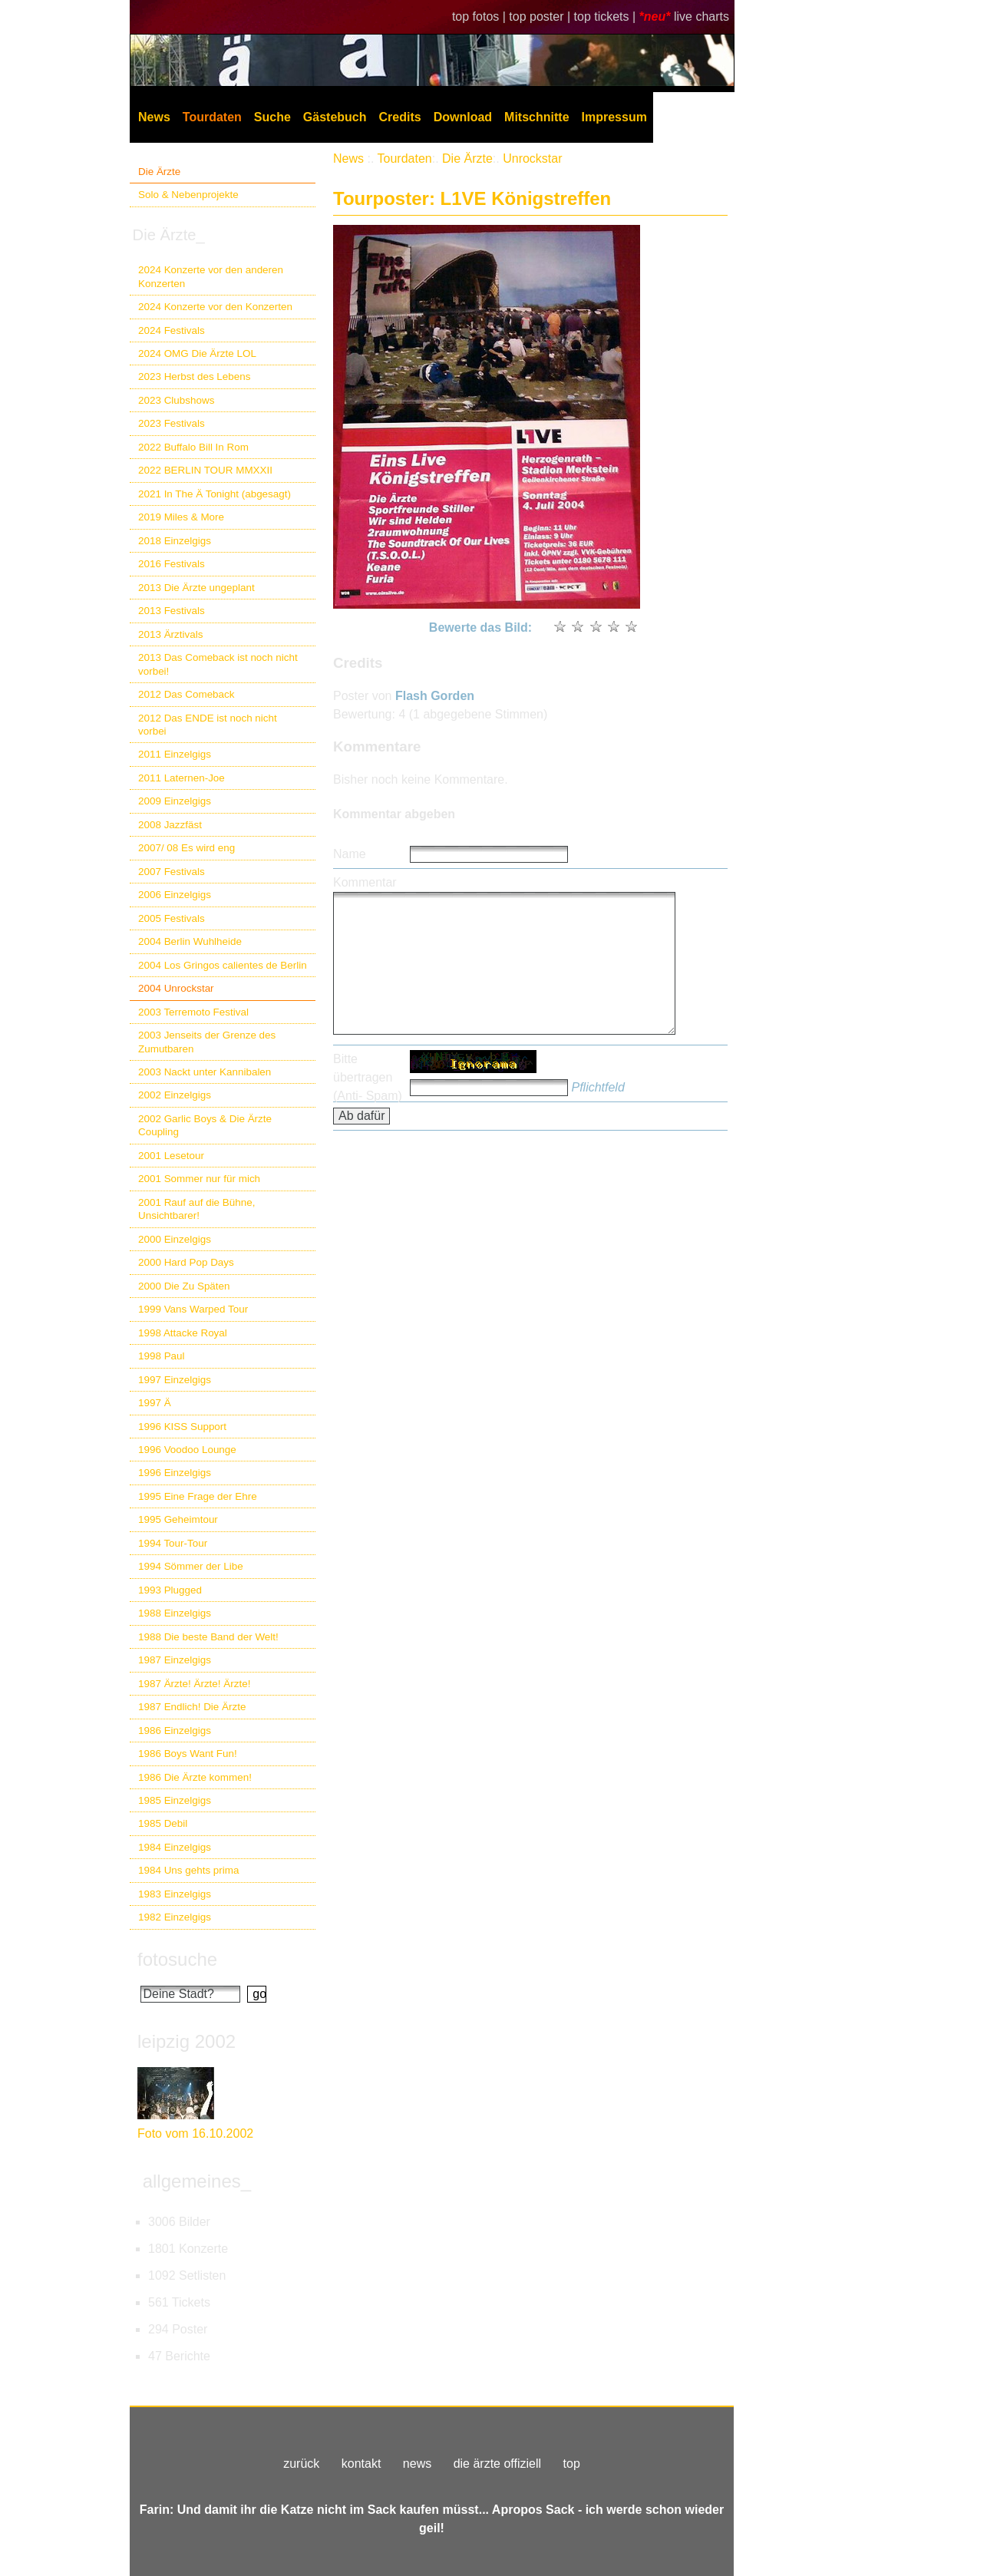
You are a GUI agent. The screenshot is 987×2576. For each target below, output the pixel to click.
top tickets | (606, 16)
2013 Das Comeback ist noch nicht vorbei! (218, 664)
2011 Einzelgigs (174, 754)
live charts (701, 16)
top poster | (541, 16)
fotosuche (177, 1959)
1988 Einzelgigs (174, 1613)
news (417, 2463)
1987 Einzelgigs (174, 1660)
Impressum (614, 117)
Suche (272, 117)
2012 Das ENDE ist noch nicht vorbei (207, 724)
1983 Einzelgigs (174, 1894)
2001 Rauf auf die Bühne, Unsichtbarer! (196, 1209)
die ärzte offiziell (497, 2463)
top (571, 2463)
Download (463, 117)
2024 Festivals (171, 330)
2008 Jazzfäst (170, 825)
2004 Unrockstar (176, 988)
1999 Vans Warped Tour (193, 1309)
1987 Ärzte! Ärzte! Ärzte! (194, 1683)
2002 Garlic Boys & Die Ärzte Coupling (205, 1125)
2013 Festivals (171, 610)
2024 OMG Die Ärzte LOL (197, 353)
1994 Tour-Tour (172, 1543)
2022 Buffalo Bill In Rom (193, 447)
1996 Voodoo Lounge (187, 1449)
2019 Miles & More (181, 517)
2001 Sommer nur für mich (199, 1178)
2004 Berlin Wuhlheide (190, 941)
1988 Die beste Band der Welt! (208, 1637)
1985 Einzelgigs (174, 1800)
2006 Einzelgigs (174, 894)
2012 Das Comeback (186, 694)
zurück (301, 2463)
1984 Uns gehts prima (188, 1870)
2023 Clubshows (176, 400)
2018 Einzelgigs (174, 541)
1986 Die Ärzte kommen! (195, 1777)
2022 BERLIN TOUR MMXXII (205, 470)
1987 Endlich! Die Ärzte (192, 1706)
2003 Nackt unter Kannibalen (204, 1072)
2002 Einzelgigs (174, 1095)
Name (349, 853)
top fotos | (480, 16)
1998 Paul (161, 1356)
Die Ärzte (159, 171)
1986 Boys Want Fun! (187, 1753)
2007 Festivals (171, 871)
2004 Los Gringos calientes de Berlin (222, 965)
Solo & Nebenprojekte (188, 194)
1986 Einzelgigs (174, 1730)
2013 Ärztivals (170, 634)
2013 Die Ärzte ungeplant (196, 587)
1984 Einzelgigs (174, 1847)
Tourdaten (212, 117)
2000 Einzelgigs (174, 1239)
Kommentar (365, 882)
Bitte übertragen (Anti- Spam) (367, 1077)
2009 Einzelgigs (174, 801)
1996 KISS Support (182, 1426)
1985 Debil (162, 1823)
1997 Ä (154, 1403)
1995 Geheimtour (178, 1519)
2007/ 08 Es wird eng (186, 848)
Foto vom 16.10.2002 (195, 2133)
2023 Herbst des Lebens (194, 376)
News (154, 117)
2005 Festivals (171, 918)
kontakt (361, 2463)
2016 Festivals (171, 564)
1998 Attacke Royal (182, 1333)
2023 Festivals (171, 423)
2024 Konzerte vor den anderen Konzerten (210, 276)
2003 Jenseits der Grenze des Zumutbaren (207, 1041)
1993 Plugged (170, 1590)
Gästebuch (335, 117)
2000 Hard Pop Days (186, 1262)
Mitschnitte (536, 117)
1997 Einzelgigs (174, 1379)
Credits (400, 117)
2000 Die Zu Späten (184, 1286)
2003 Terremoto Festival (193, 1012)
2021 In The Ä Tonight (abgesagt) (214, 494)
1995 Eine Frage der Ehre (197, 1496)
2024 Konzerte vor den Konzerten (215, 306)
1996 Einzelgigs (174, 1472)
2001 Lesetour (171, 1155)
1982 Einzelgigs (174, 1917)
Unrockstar (532, 158)
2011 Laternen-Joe (181, 778)
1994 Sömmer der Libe (190, 1566)
